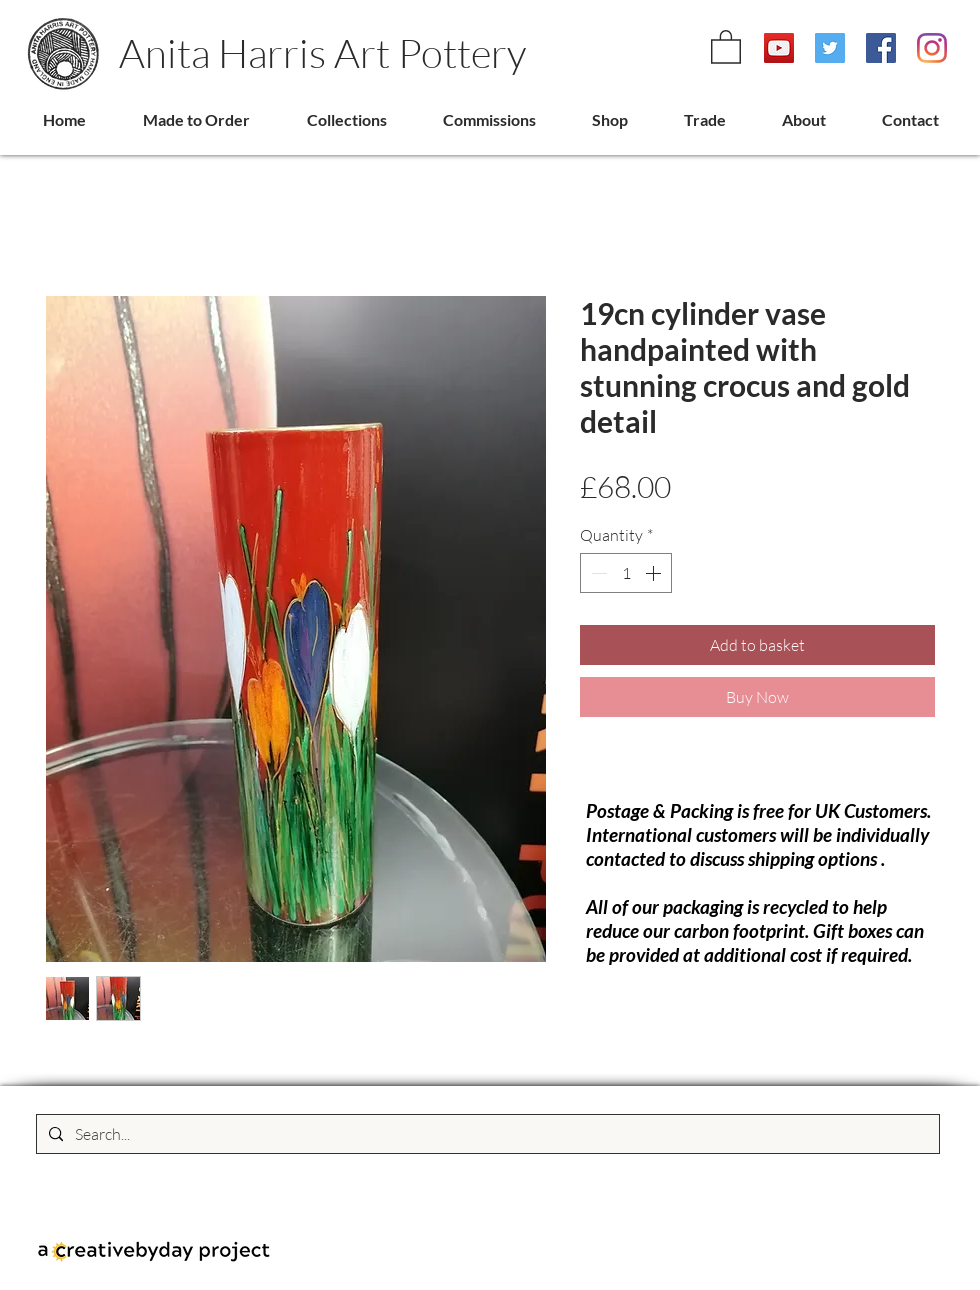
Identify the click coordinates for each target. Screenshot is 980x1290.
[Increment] (655, 573)
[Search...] (486, 1134)
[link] (726, 46)
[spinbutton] (626, 573)
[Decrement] (597, 573)
